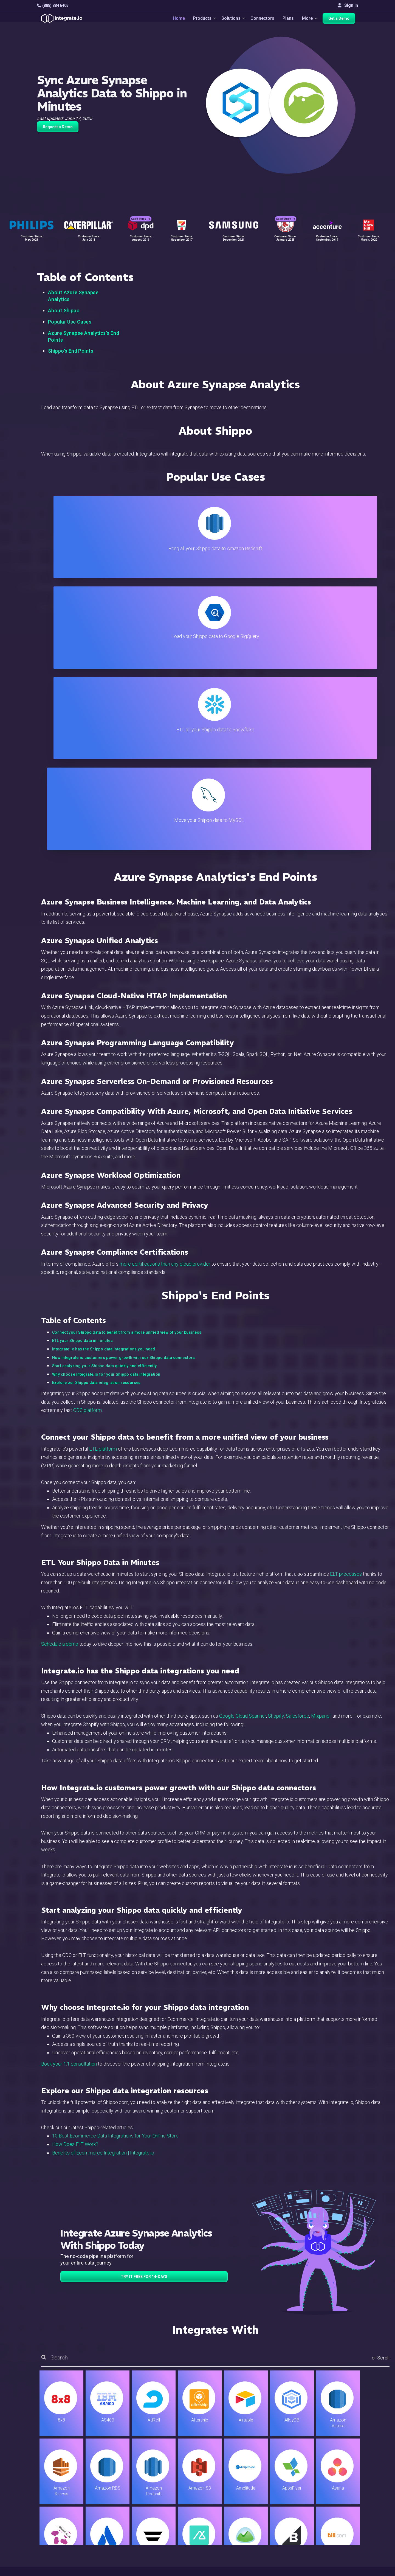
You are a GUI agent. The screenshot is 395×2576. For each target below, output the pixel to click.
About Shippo (64, 310)
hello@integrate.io (60, 2491)
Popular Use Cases (69, 322)
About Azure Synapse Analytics (73, 296)
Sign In (348, 5)
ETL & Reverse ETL (127, 2484)
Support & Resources (236, 2491)
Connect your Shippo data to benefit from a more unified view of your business (126, 1060)
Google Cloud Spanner (242, 1444)
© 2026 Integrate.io (53, 2570)
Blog (220, 2477)
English (335, 2533)
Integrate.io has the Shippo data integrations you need (103, 1077)
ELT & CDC (119, 2491)
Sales (114, 2514)
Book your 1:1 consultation (69, 1792)
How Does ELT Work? (75, 1872)
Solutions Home (124, 2477)
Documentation (230, 2506)
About (333, 2499)
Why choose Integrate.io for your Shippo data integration (106, 1102)
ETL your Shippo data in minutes (82, 1069)
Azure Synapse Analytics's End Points (83, 336)
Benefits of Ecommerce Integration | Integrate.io (103, 1881)
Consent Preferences (237, 2551)
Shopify (276, 1444)
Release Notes (123, 2536)
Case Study (140, 211)
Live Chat (225, 2484)
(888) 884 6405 (53, 5)
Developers (120, 2529)
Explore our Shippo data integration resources (96, 1111)
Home (172, 19)
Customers (338, 2477)
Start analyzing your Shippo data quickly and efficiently (104, 1094)
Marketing (119, 2506)
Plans (287, 19)
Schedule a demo (59, 1372)
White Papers (341, 2484)
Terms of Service (343, 2570)
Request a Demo (58, 127)
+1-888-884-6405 (60, 2507)
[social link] (40, 2520)
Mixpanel (321, 1444)
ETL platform (103, 1177)
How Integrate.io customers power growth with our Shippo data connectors (123, 1086)
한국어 (334, 2548)
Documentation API (234, 2514)
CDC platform (87, 1138)
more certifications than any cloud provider (165, 992)
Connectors (262, 19)
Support (117, 2521)
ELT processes (346, 1302)
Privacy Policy (230, 2536)
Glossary (224, 2543)
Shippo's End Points (70, 351)
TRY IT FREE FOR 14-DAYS (144, 2005)
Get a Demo (341, 20)
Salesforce (297, 1444)
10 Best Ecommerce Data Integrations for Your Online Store (115, 1864)
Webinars (337, 2491)
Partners (336, 2506)
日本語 (334, 2541)
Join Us (335, 2514)
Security (224, 2521)
